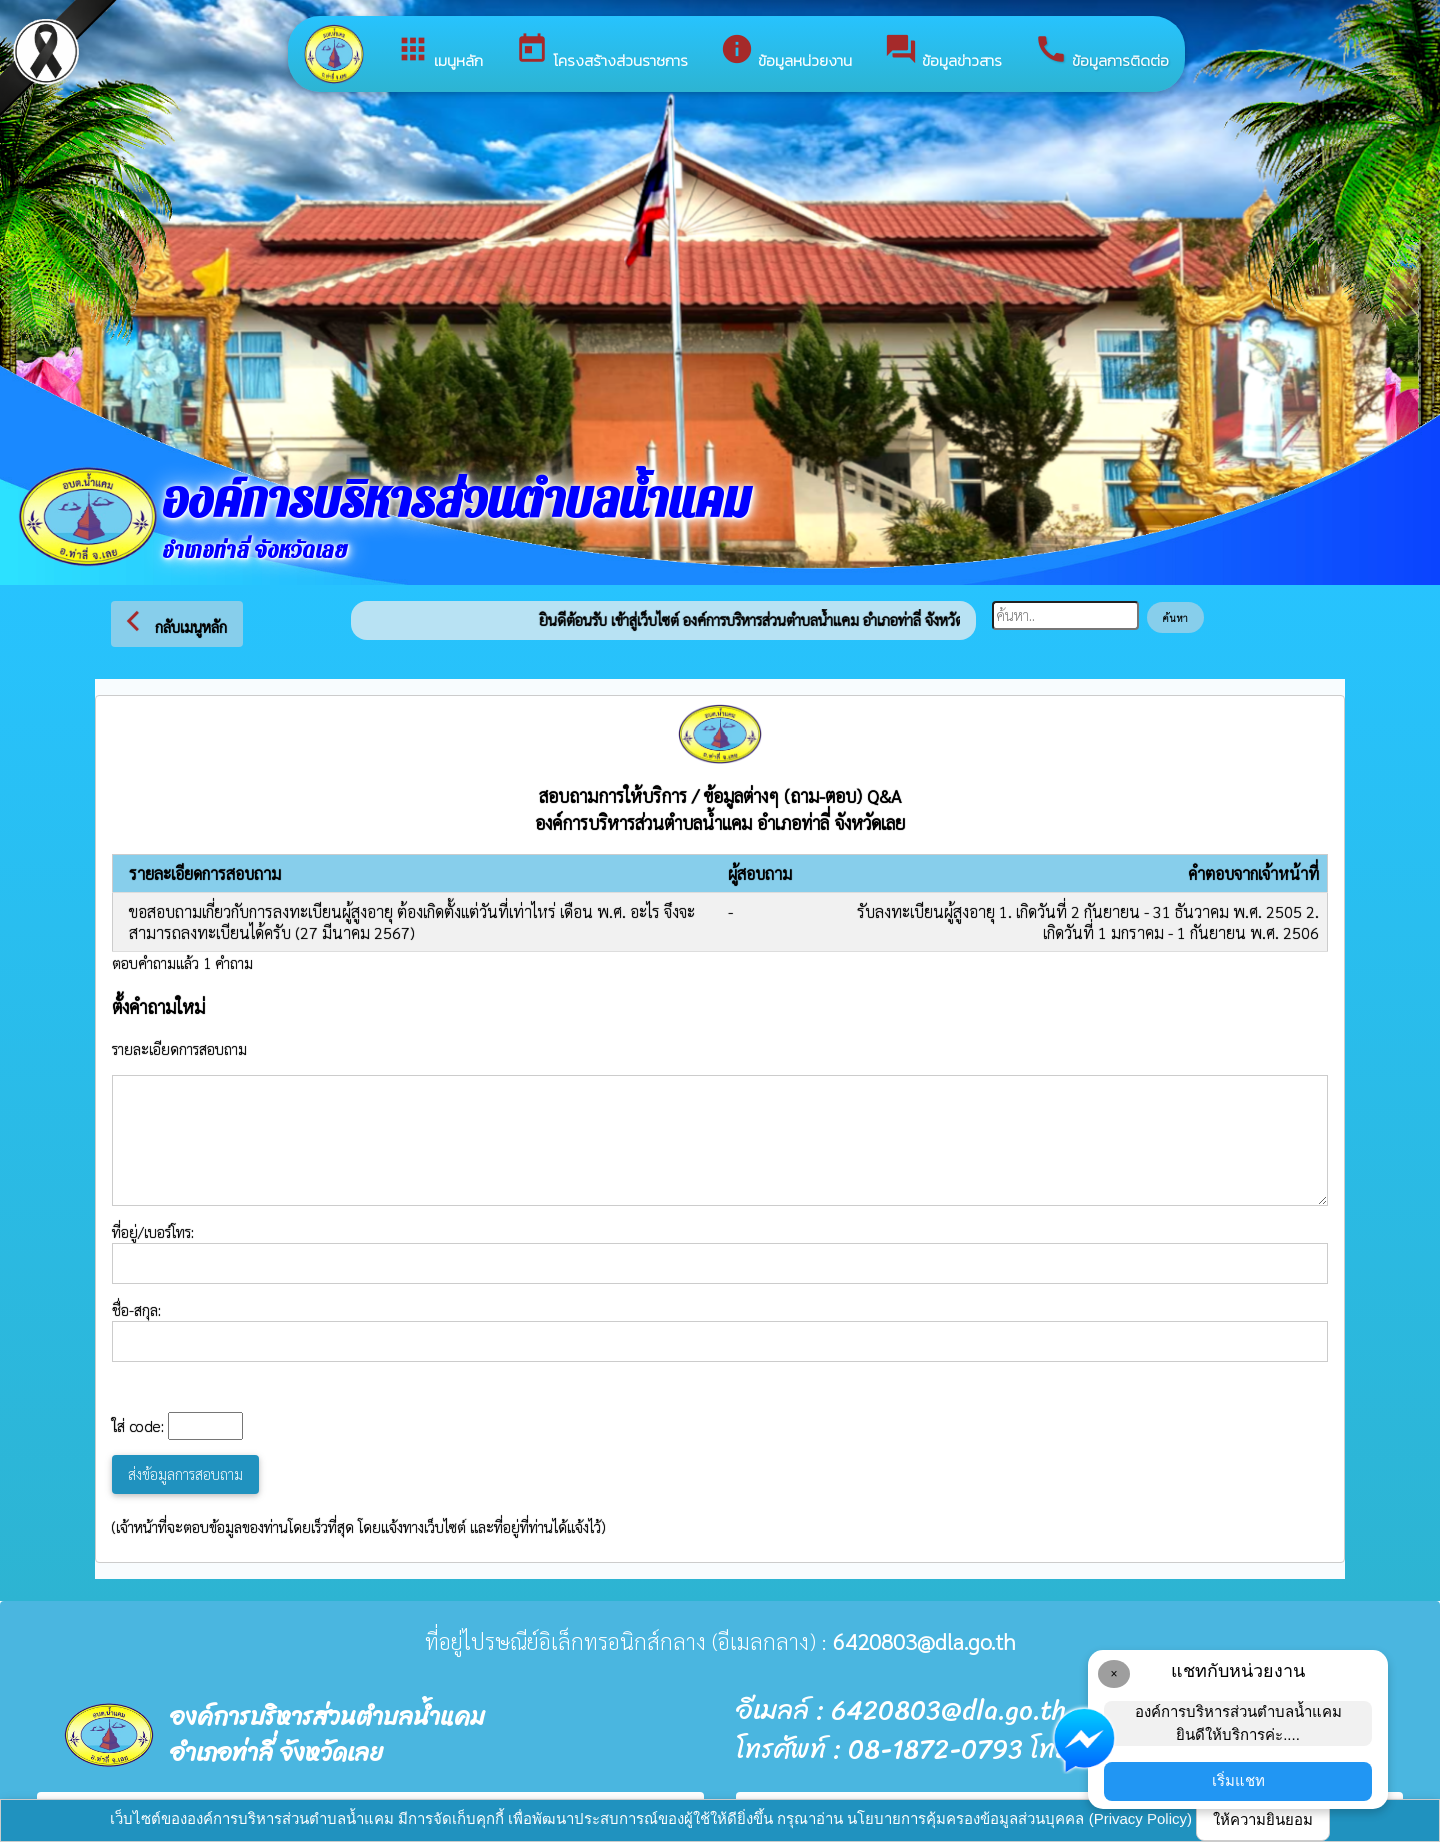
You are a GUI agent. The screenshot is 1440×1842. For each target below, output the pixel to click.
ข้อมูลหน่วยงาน (786, 52)
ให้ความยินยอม (1263, 1819)
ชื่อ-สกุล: (720, 1331)
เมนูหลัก (439, 52)
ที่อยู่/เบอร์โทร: (720, 1253)
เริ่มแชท (1238, 1780)
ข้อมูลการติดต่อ (1101, 52)
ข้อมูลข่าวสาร (943, 52)
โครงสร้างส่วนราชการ (601, 52)
